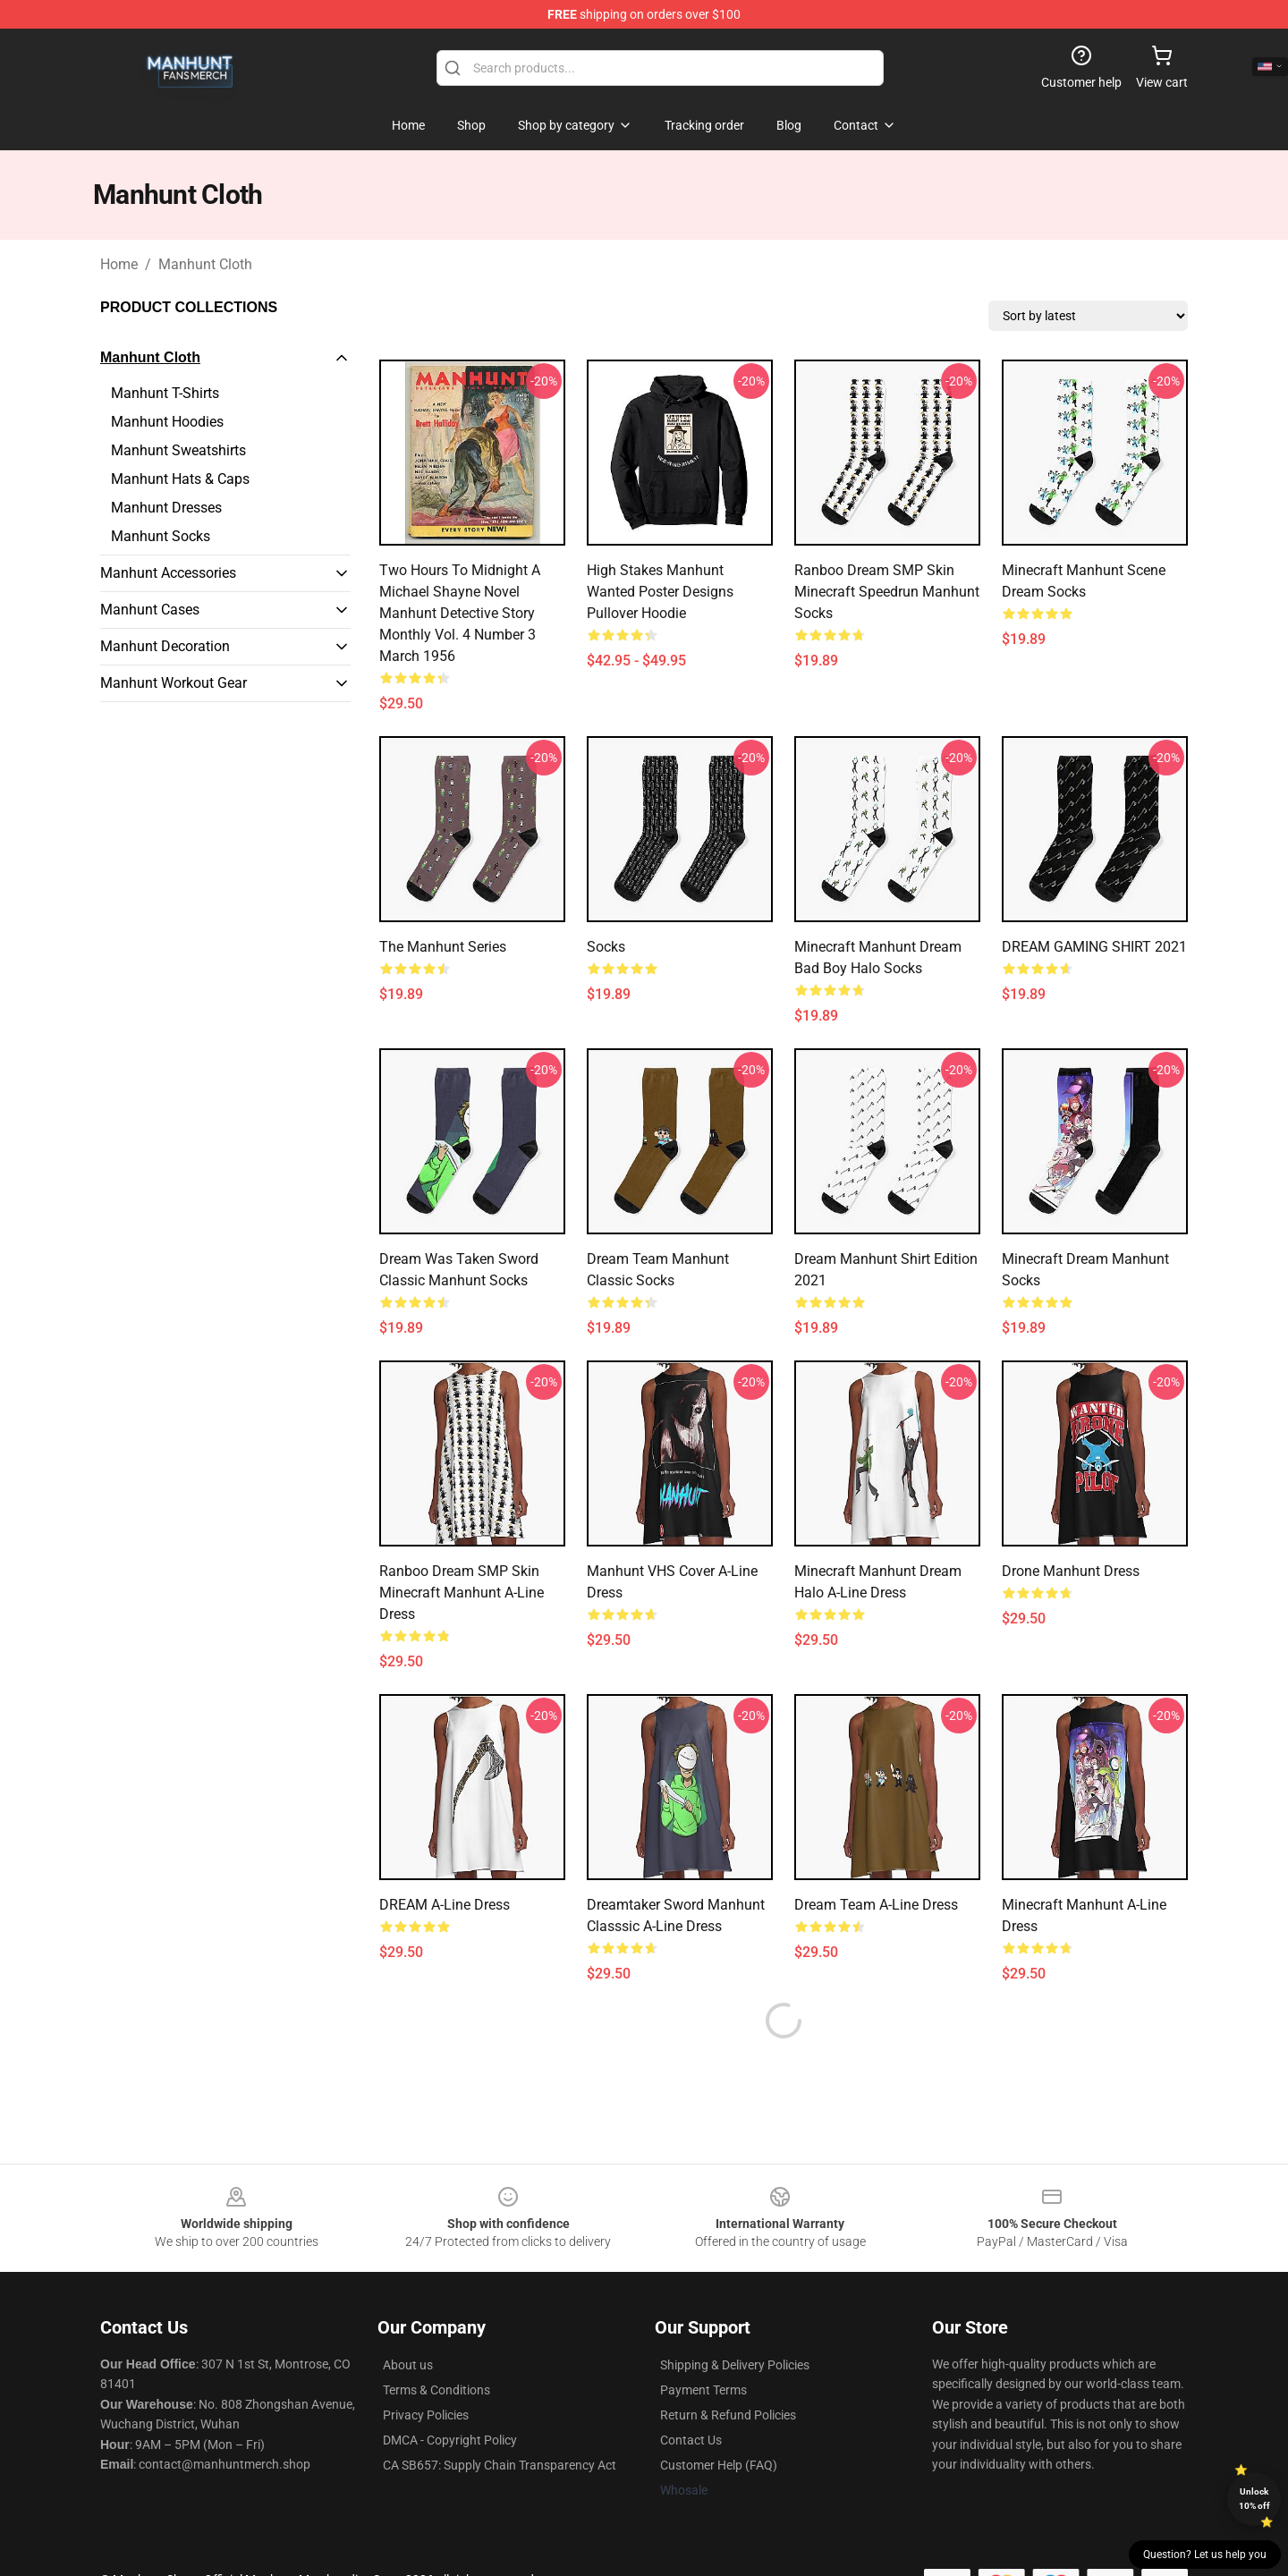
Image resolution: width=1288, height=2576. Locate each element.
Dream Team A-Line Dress (876, 1904)
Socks (606, 946)
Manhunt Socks (160, 536)
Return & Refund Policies (728, 2415)
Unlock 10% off (1254, 2499)
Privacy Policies (426, 2415)
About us (408, 2365)
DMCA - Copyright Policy (450, 2440)
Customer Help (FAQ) (718, 2465)
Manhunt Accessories (168, 572)
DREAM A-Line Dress (444, 1904)
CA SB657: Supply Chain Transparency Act (499, 2465)
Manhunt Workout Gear (173, 682)
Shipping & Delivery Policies (734, 2365)
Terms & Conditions (436, 2390)
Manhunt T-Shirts (165, 393)
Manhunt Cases (149, 609)
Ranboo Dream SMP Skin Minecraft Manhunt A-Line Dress (461, 1593)
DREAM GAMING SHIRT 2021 (1094, 946)
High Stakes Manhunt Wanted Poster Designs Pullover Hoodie (660, 592)
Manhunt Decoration (165, 646)
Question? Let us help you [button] (1205, 2554)
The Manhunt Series (442, 946)
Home (119, 264)
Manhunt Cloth (205, 264)
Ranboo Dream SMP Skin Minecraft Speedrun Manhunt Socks (886, 592)
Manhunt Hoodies (167, 421)
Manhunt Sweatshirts (178, 450)
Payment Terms (703, 2390)
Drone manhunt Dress (1071, 1571)
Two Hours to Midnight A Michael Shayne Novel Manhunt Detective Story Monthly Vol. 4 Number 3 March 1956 (459, 613)
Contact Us (691, 2440)
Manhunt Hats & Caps (180, 478)
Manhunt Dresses (166, 507)
